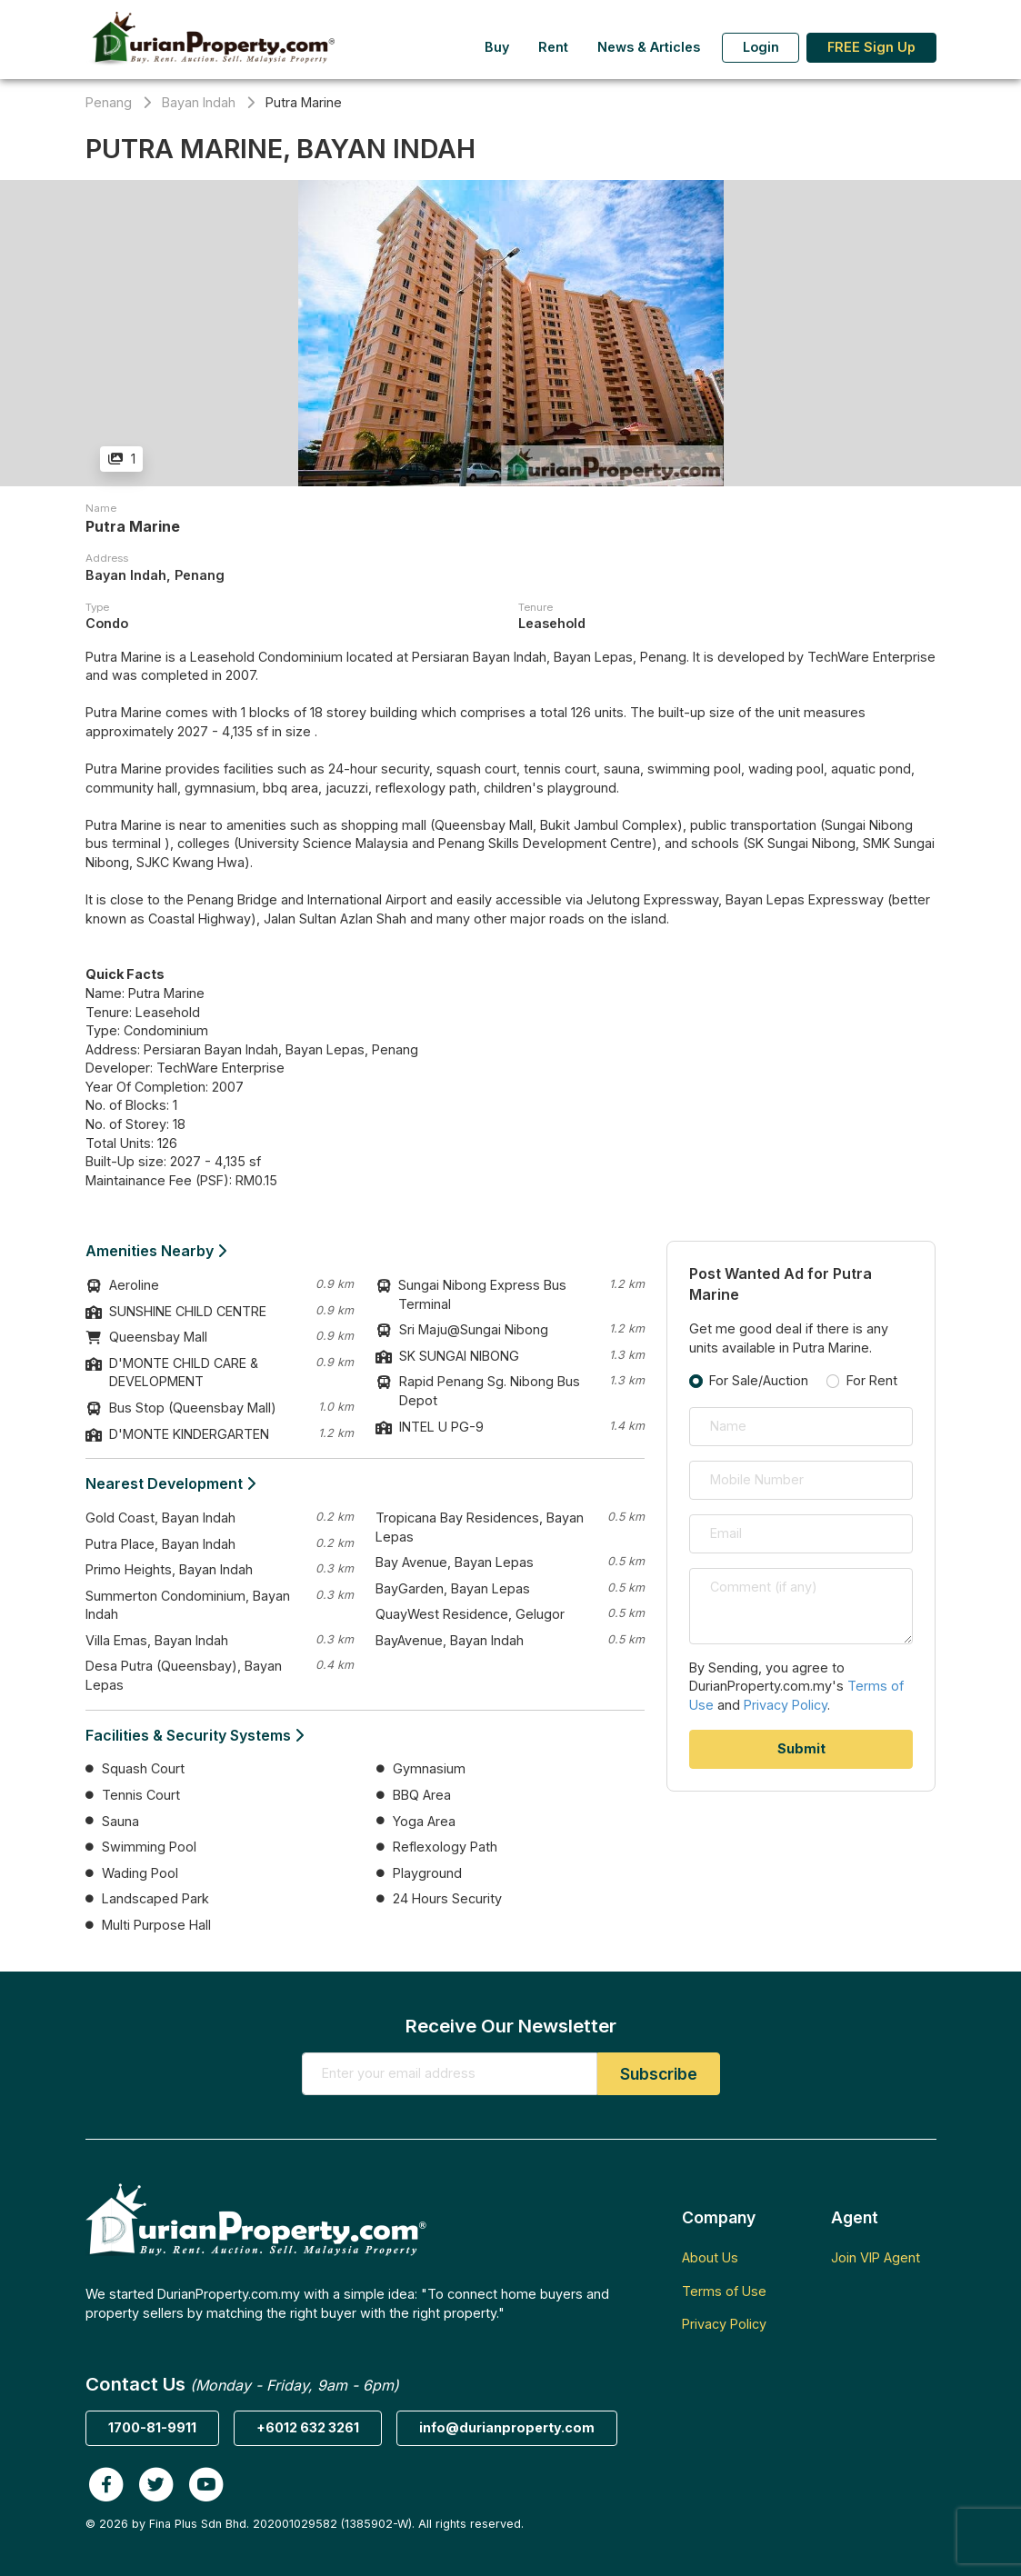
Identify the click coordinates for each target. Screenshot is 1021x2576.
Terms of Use (724, 2291)
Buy (497, 47)
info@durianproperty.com (507, 2427)
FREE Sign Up (871, 47)
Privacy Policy (785, 1704)
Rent (553, 47)
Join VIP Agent (875, 2257)
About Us (710, 2257)
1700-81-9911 (152, 2427)
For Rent (871, 1380)
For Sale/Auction (758, 1380)
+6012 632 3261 (307, 2427)
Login (761, 47)
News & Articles (648, 47)
